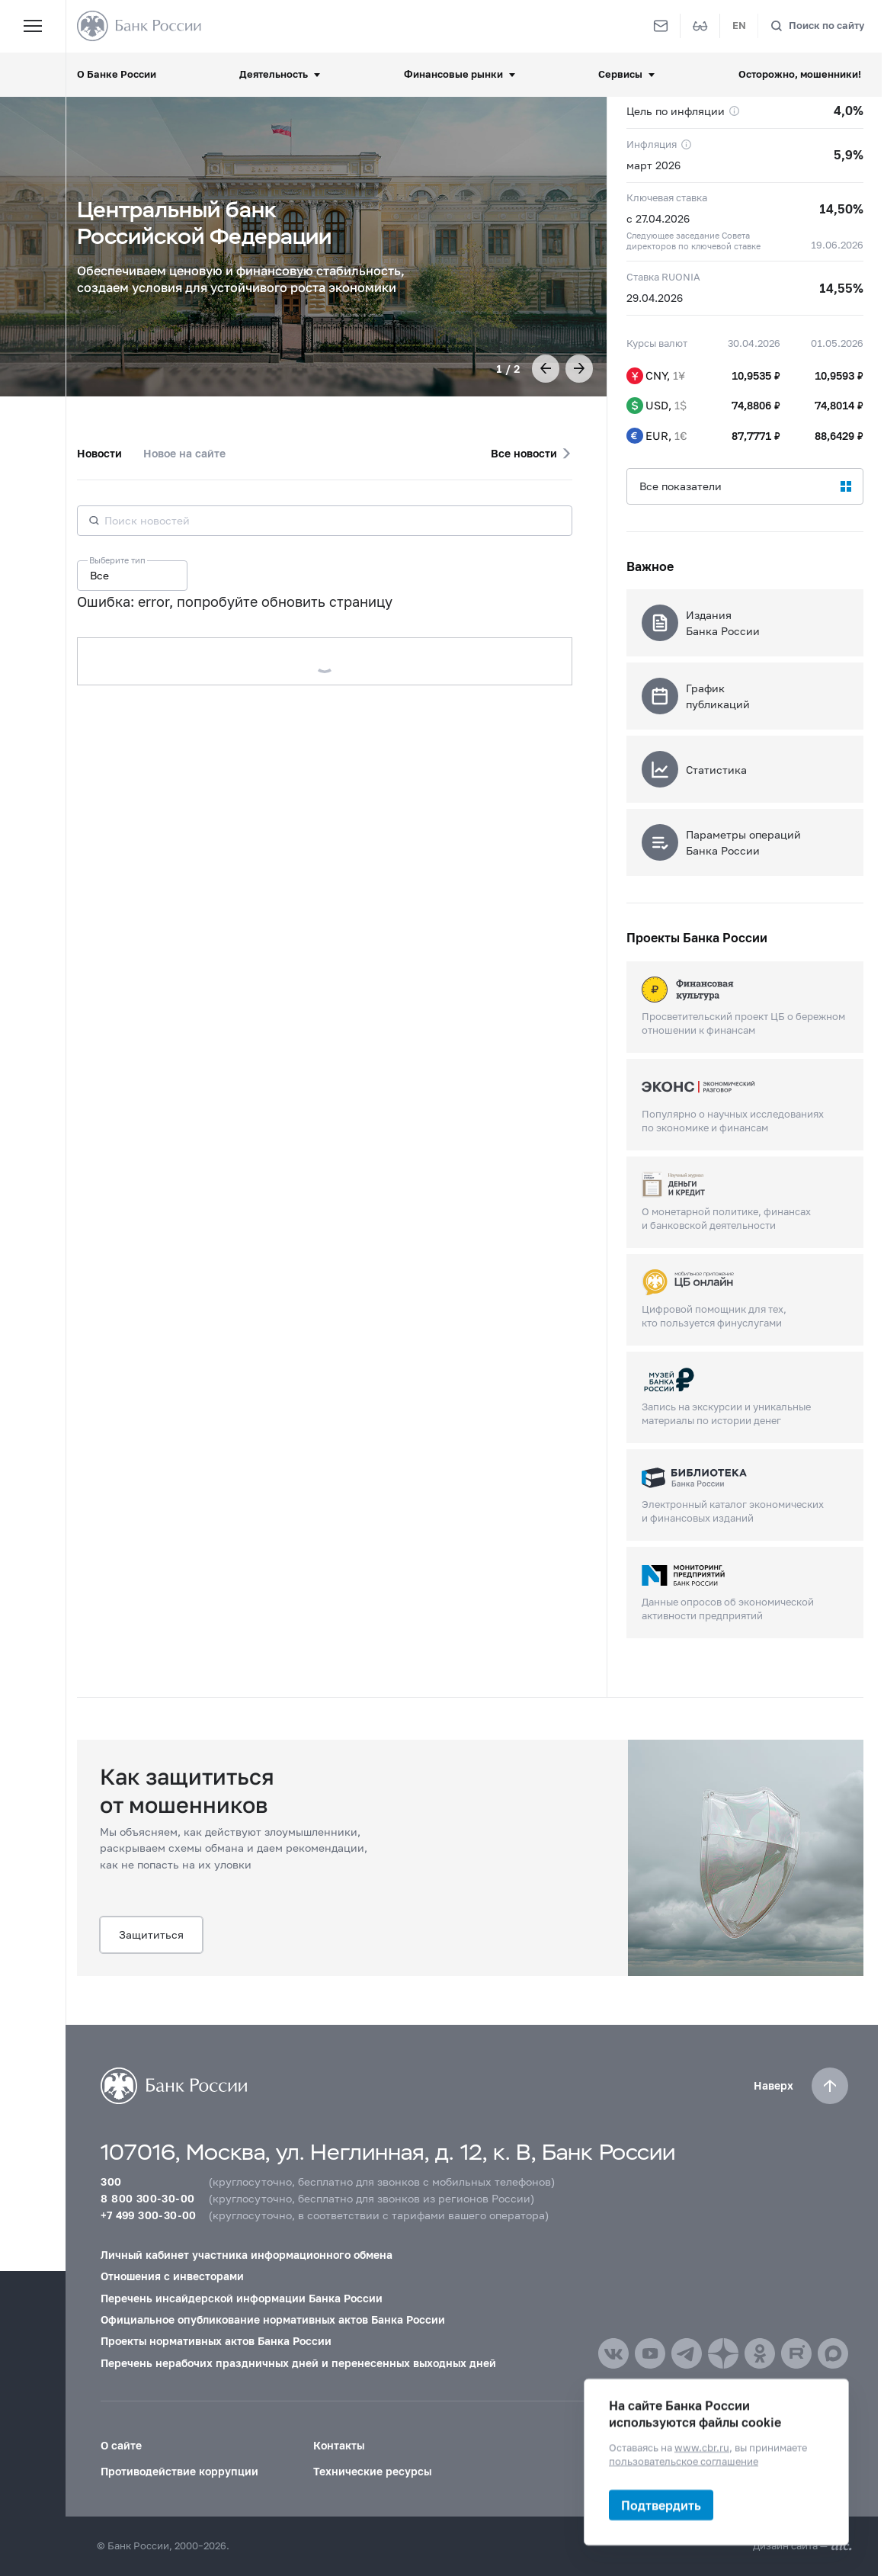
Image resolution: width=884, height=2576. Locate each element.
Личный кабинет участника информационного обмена (246, 2254)
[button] (545, 368)
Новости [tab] (99, 453)
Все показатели (680, 486)
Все (99, 575)
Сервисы (620, 74)
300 (111, 2181)
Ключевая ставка (666, 198)
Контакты (338, 2445)
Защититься (151, 1934)
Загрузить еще (324, 661)
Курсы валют (656, 343)
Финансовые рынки (453, 74)
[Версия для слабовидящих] (700, 26)
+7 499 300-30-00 (148, 2215)
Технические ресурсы (372, 2471)
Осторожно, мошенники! (799, 74)
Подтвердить (661, 2504)
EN (739, 25)
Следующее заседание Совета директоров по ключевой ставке (693, 240)
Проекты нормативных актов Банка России (216, 2340)
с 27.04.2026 (658, 218)
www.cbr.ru (701, 2447)
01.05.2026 (837, 343)
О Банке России (116, 74)
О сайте (121, 2445)
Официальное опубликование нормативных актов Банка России (273, 2319)
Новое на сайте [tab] (184, 453)
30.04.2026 (754, 343)
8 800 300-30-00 (147, 2198)
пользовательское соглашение (683, 2461)
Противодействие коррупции (179, 2471)
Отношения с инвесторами (172, 2276)
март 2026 (653, 165)
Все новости (524, 453)
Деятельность (273, 74)
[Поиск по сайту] (817, 26)
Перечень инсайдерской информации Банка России (242, 2298)
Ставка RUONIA (663, 277)
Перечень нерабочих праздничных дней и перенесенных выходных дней (298, 2362)
